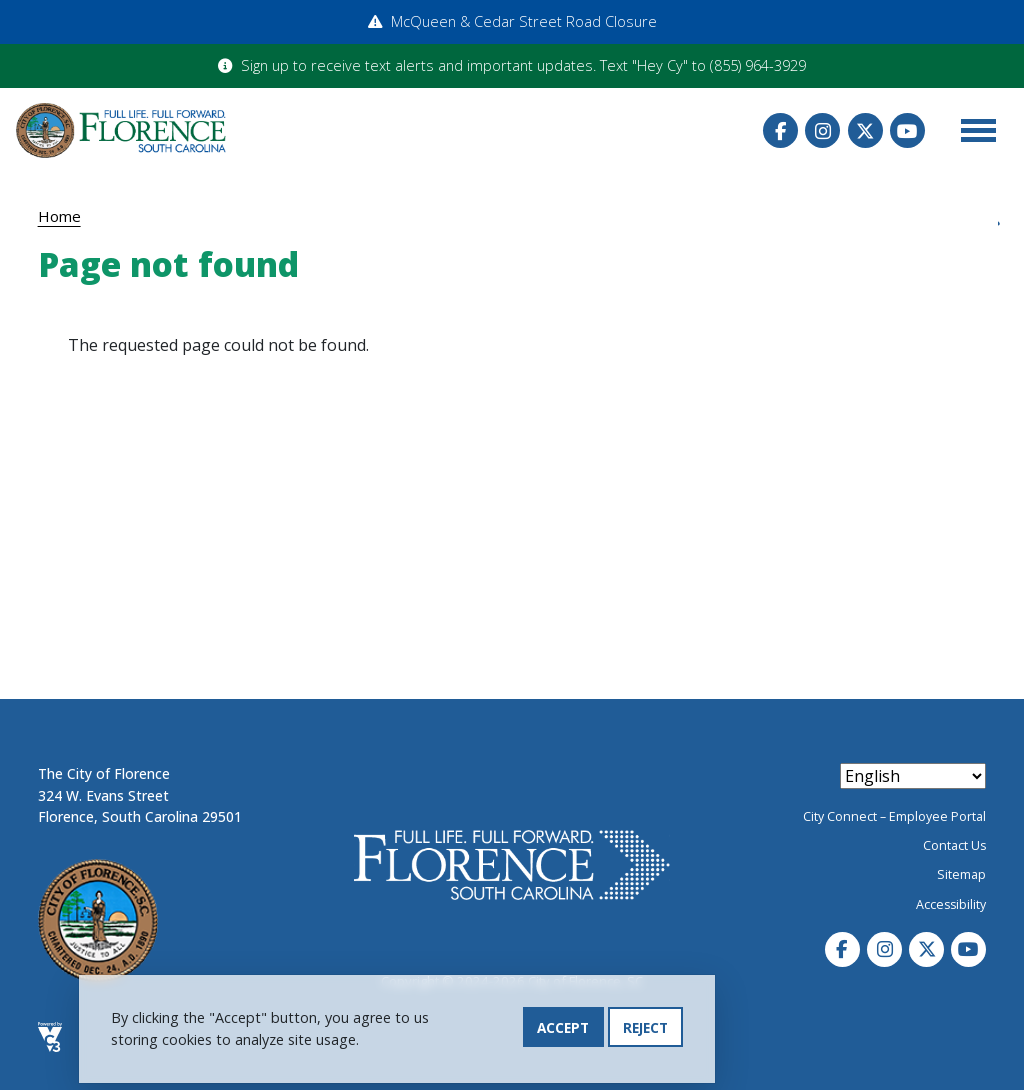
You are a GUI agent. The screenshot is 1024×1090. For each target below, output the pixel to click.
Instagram (822, 130)
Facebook (780, 130)
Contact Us (954, 845)
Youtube (907, 130)
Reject (645, 1027)
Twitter (865, 130)
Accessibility (951, 904)
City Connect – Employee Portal (894, 816)
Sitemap (961, 874)
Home (59, 216)
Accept (563, 1027)
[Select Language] (913, 776)
